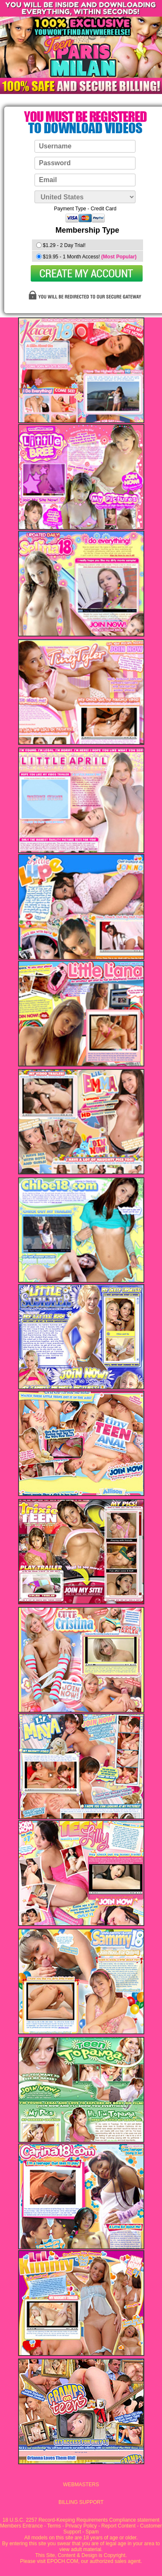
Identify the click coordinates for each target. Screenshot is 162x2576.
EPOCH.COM (62, 2561)
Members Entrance (21, 2526)
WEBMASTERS (81, 2484)
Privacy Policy (81, 2526)
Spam (91, 2532)
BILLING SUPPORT (81, 2502)
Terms (54, 2526)
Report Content (118, 2526)
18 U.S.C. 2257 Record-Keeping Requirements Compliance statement (81, 2520)
